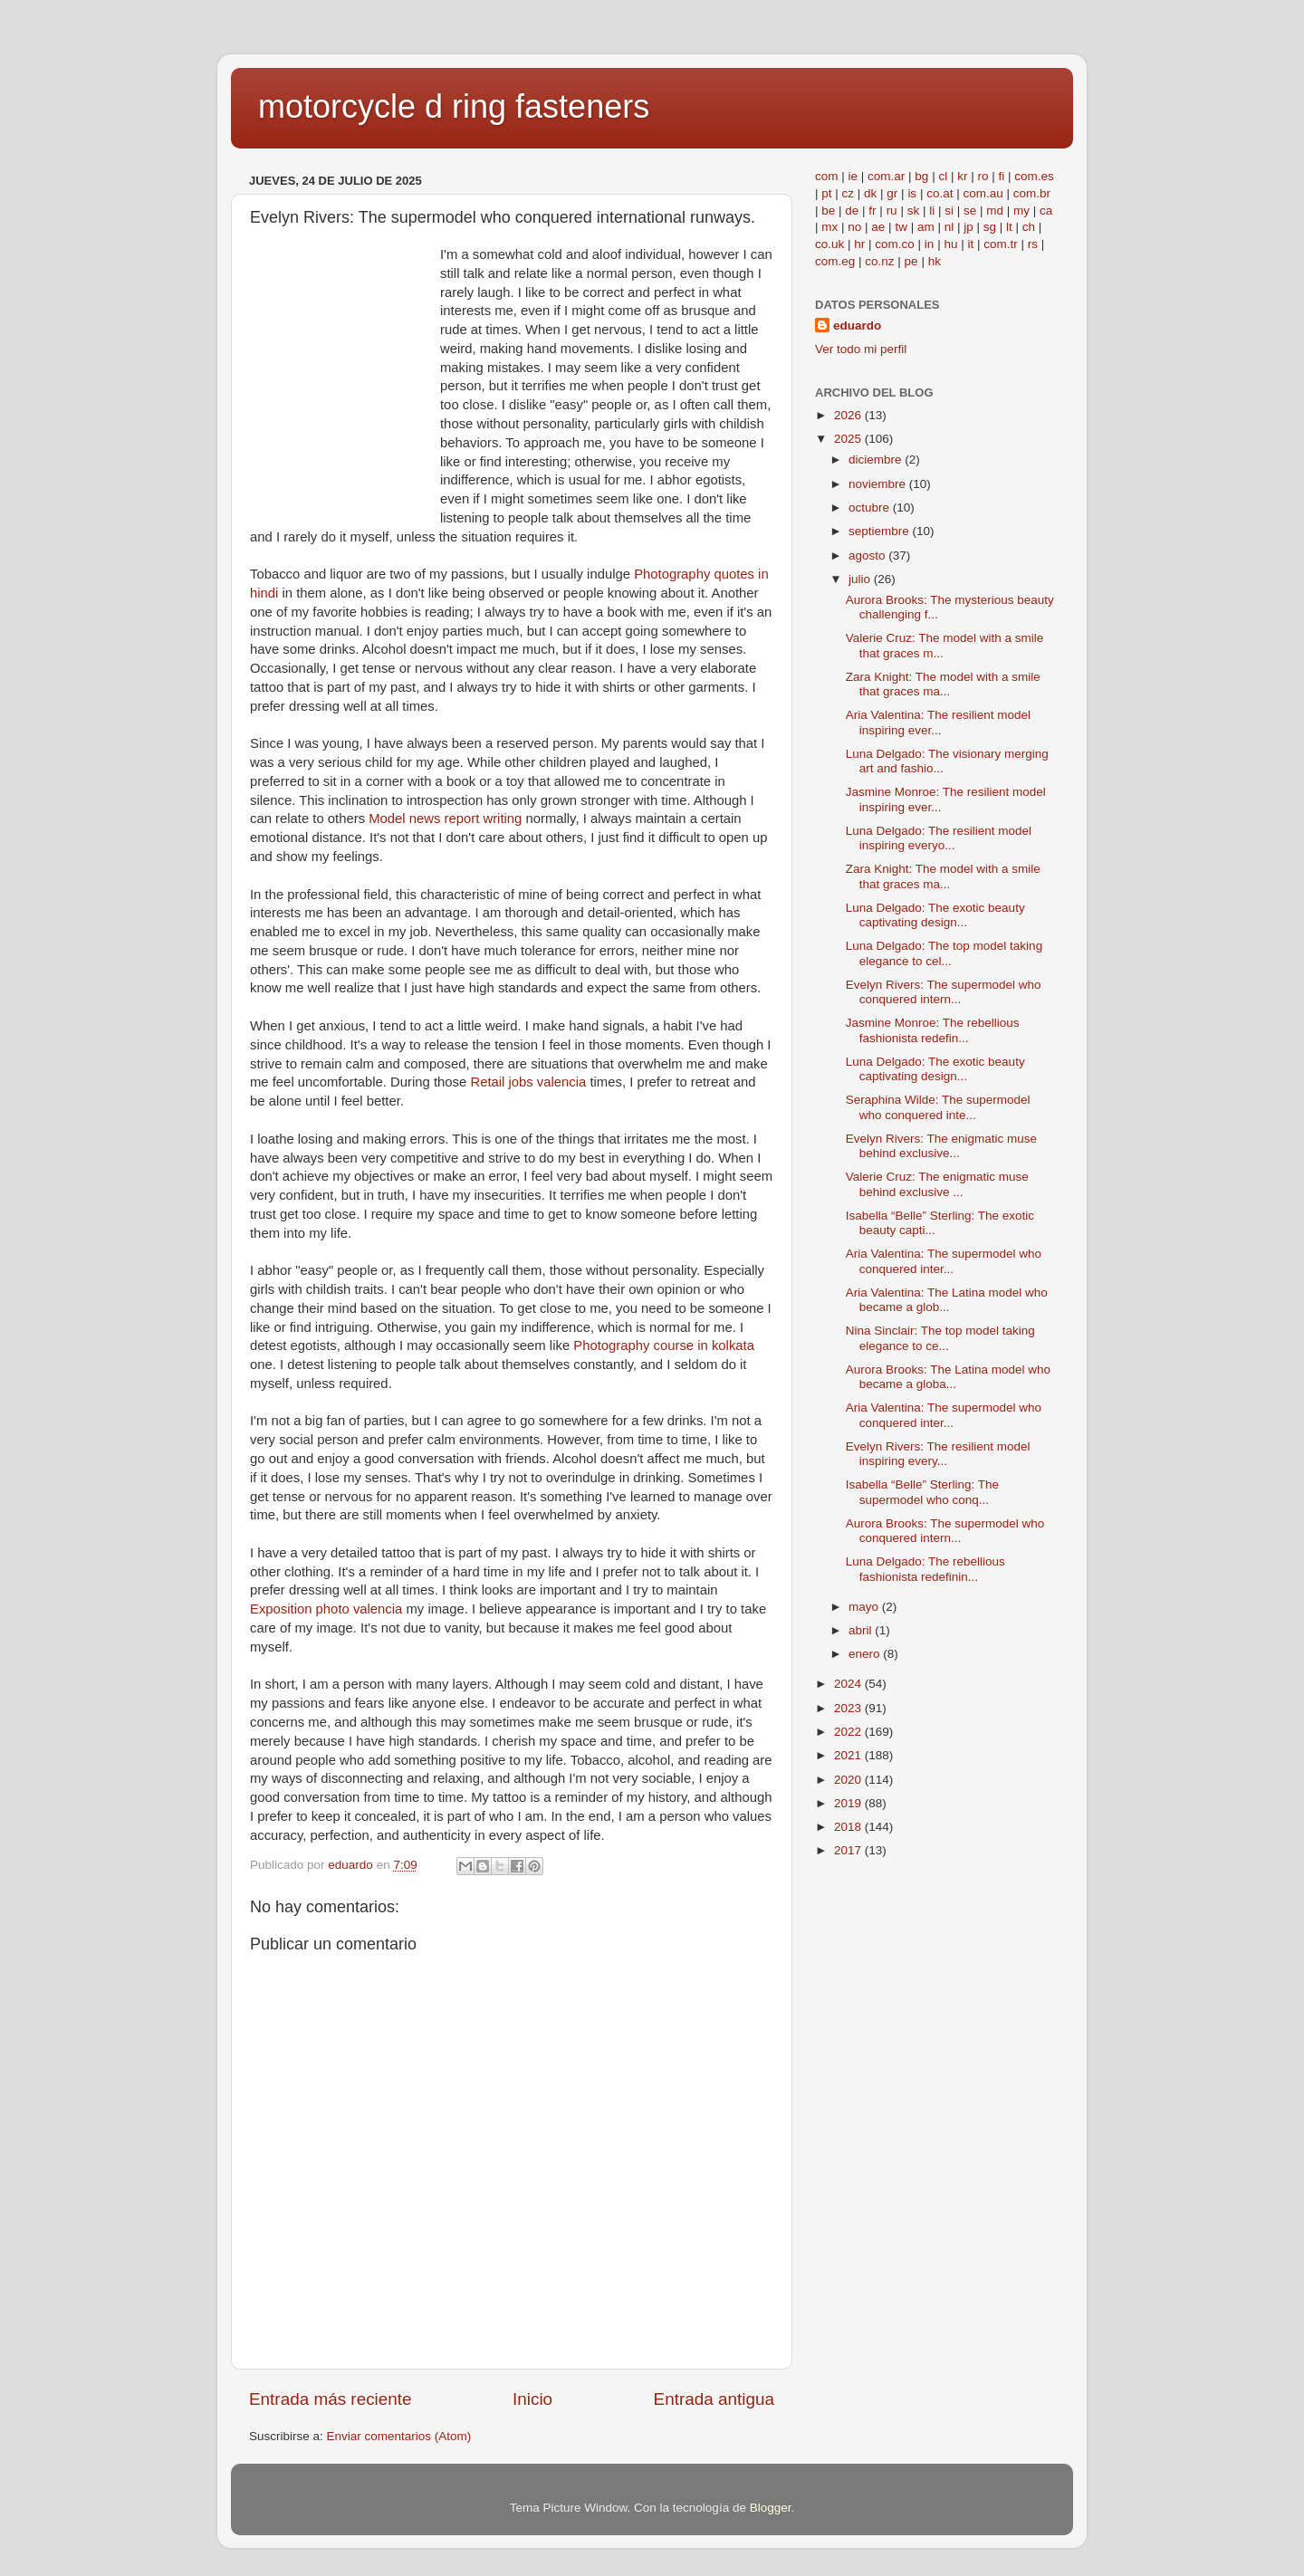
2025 (849, 438)
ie (853, 176)
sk (913, 210)
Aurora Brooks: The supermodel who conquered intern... (945, 1531)
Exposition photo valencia (326, 1609)
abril (862, 1630)
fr (872, 210)
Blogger (770, 2507)
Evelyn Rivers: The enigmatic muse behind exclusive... (941, 1146)
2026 (849, 415)
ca (1046, 210)
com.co (895, 244)
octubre (871, 507)
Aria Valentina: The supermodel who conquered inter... (943, 1261)
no (854, 227)
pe (911, 261)
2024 (849, 1683)
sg (989, 227)
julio (861, 579)
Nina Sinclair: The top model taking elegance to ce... (940, 1338)
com (827, 176)
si (949, 210)
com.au (982, 193)
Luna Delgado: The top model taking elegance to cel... (944, 953)
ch (1028, 227)
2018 (849, 1827)
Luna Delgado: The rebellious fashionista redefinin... (925, 1569)
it (970, 244)
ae (878, 227)
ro (982, 176)
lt (1009, 227)
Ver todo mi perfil (860, 349)
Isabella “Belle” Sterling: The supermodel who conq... (922, 1492)
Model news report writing (445, 818)
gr (892, 193)
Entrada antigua (714, 2398)
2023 (849, 1708)
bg (921, 176)
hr (859, 244)
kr (962, 176)
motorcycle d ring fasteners (453, 106)
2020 (849, 1779)
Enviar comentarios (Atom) (399, 2436)
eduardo (857, 325)
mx (829, 227)
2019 (849, 1803)
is (911, 193)
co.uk (829, 244)
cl (942, 176)
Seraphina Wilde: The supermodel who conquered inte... (938, 1107)
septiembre (881, 531)
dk (870, 193)
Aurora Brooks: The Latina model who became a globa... (948, 1377)
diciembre (877, 459)
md (994, 210)
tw (901, 227)
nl (949, 227)
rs (1033, 244)
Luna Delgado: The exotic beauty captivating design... (935, 915)
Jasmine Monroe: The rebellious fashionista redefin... (933, 1030)
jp (968, 227)
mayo (865, 1607)
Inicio (532, 2398)
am (926, 227)
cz (848, 193)
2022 (849, 1731)
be (828, 210)
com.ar (886, 176)
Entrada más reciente (330, 2398)
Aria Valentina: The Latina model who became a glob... (947, 1300)
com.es (1034, 176)
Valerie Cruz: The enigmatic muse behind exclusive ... (937, 1184)
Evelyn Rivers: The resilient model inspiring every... (938, 1454)
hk (934, 261)
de (851, 210)
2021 (849, 1755)
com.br (1031, 193)
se (970, 210)
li (932, 210)
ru (892, 210)
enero (866, 1654)
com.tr (1000, 244)
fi (1001, 176)
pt (826, 193)
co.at (939, 193)
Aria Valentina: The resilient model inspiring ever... (938, 722)
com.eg (835, 261)
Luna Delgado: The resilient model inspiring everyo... (938, 838)
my (1021, 210)
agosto (868, 555)
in (930, 244)
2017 (849, 1850)
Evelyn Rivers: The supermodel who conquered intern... (943, 992)
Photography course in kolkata (663, 1345)
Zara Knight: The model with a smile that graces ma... (943, 684)
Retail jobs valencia (528, 1082)
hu (950, 244)
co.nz (879, 261)
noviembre (879, 484)
